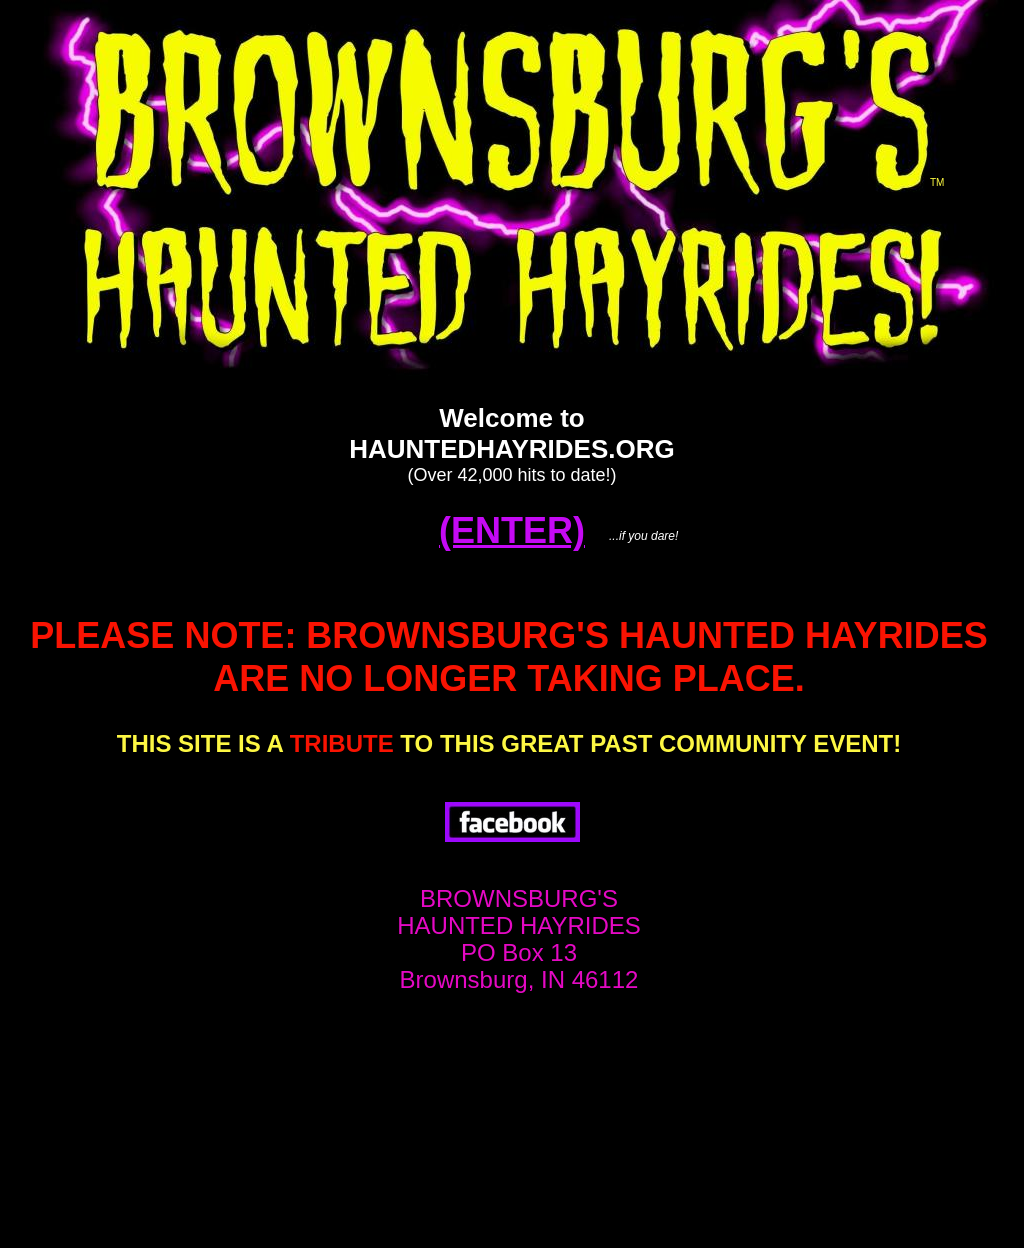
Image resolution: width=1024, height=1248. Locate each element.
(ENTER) (512, 530)
